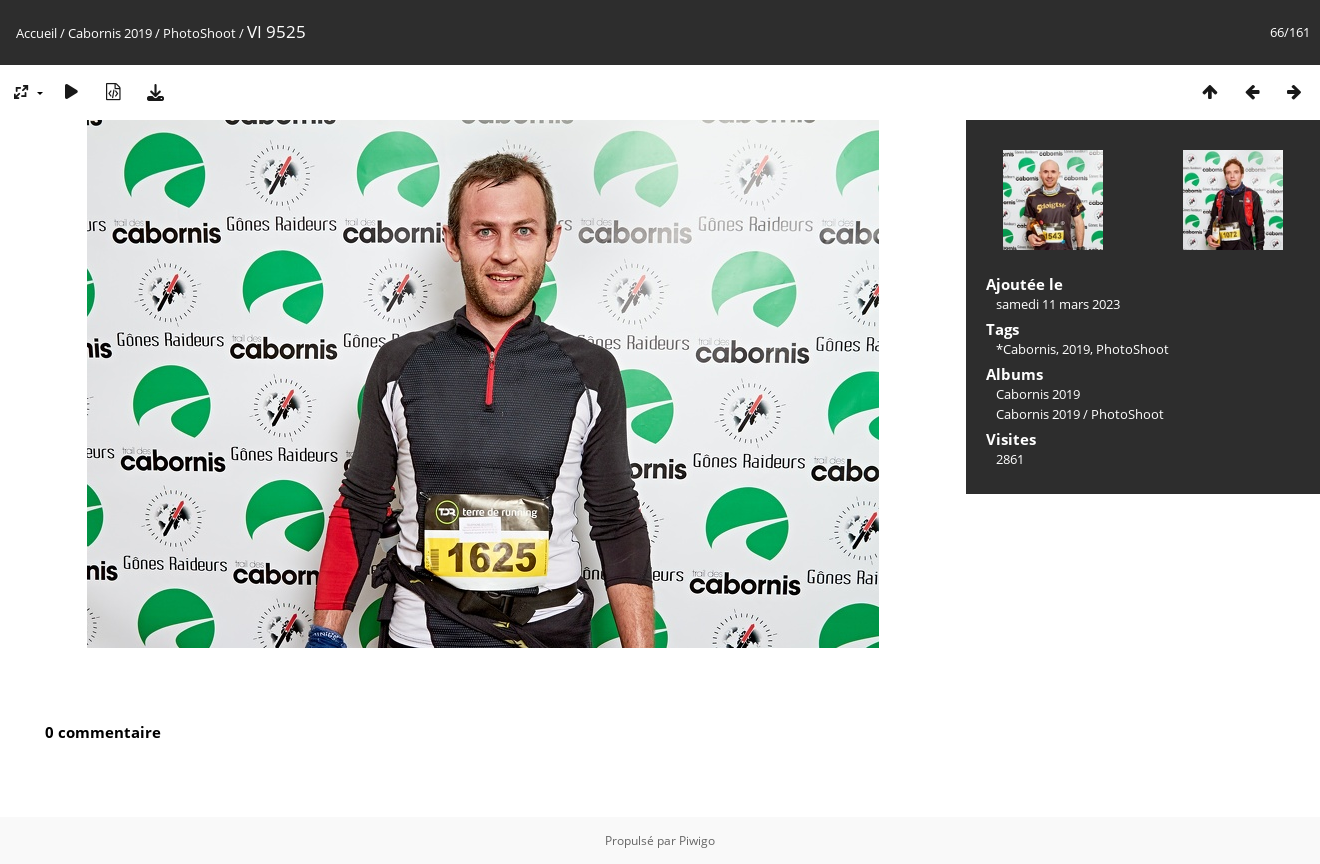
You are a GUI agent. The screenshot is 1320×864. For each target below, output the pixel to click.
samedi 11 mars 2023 (1058, 304)
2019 (1076, 349)
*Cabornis (1026, 349)
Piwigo (697, 840)
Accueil (36, 33)
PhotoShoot (199, 33)
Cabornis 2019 (110, 33)
